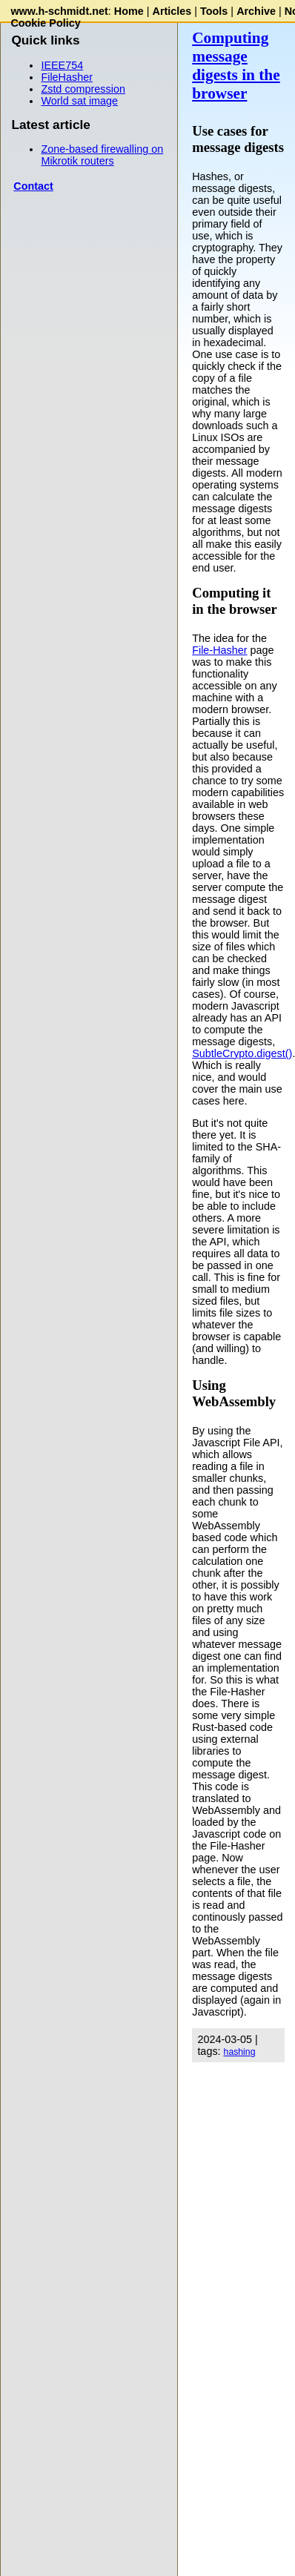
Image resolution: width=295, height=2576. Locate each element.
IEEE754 (62, 65)
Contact (33, 186)
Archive (256, 11)
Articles (172, 11)
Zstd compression (83, 89)
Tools (214, 11)
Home (129, 11)
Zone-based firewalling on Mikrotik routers (102, 155)
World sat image (79, 101)
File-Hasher (219, 650)
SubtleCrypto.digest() (242, 1053)
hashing (240, 2052)
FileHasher (67, 77)
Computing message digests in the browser (236, 65)
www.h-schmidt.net (58, 11)
